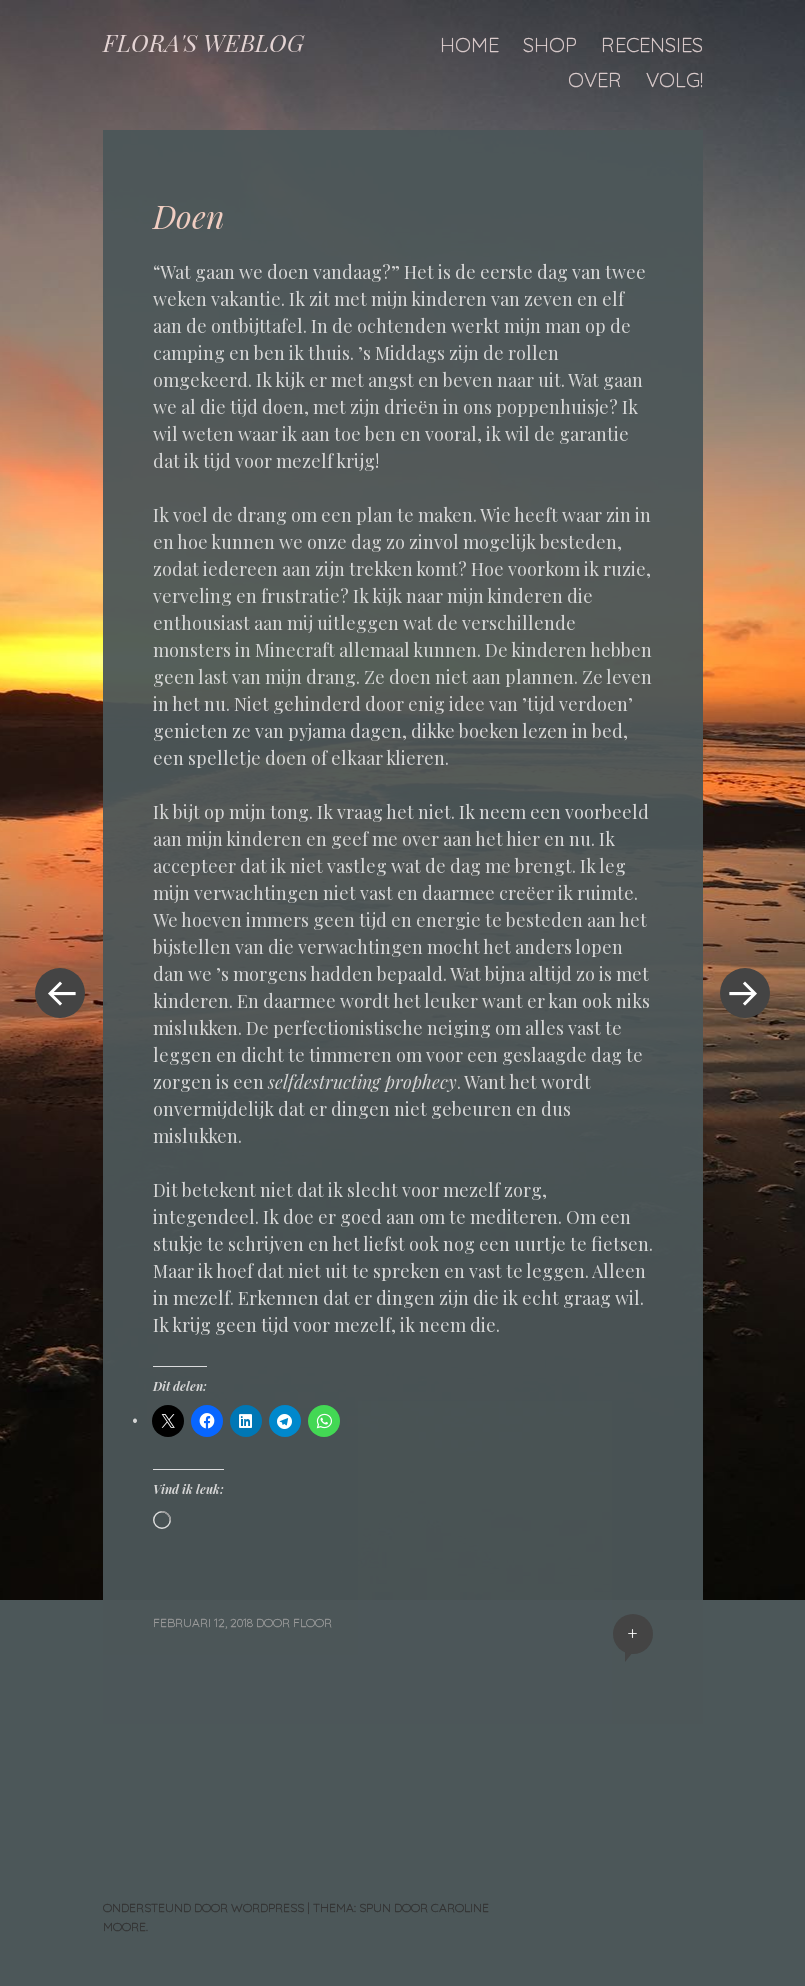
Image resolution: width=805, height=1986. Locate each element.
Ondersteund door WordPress (203, 1907)
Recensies (652, 44)
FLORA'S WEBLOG (203, 42)
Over (595, 79)
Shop (550, 44)
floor (312, 1622)
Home (469, 44)
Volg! (674, 79)
